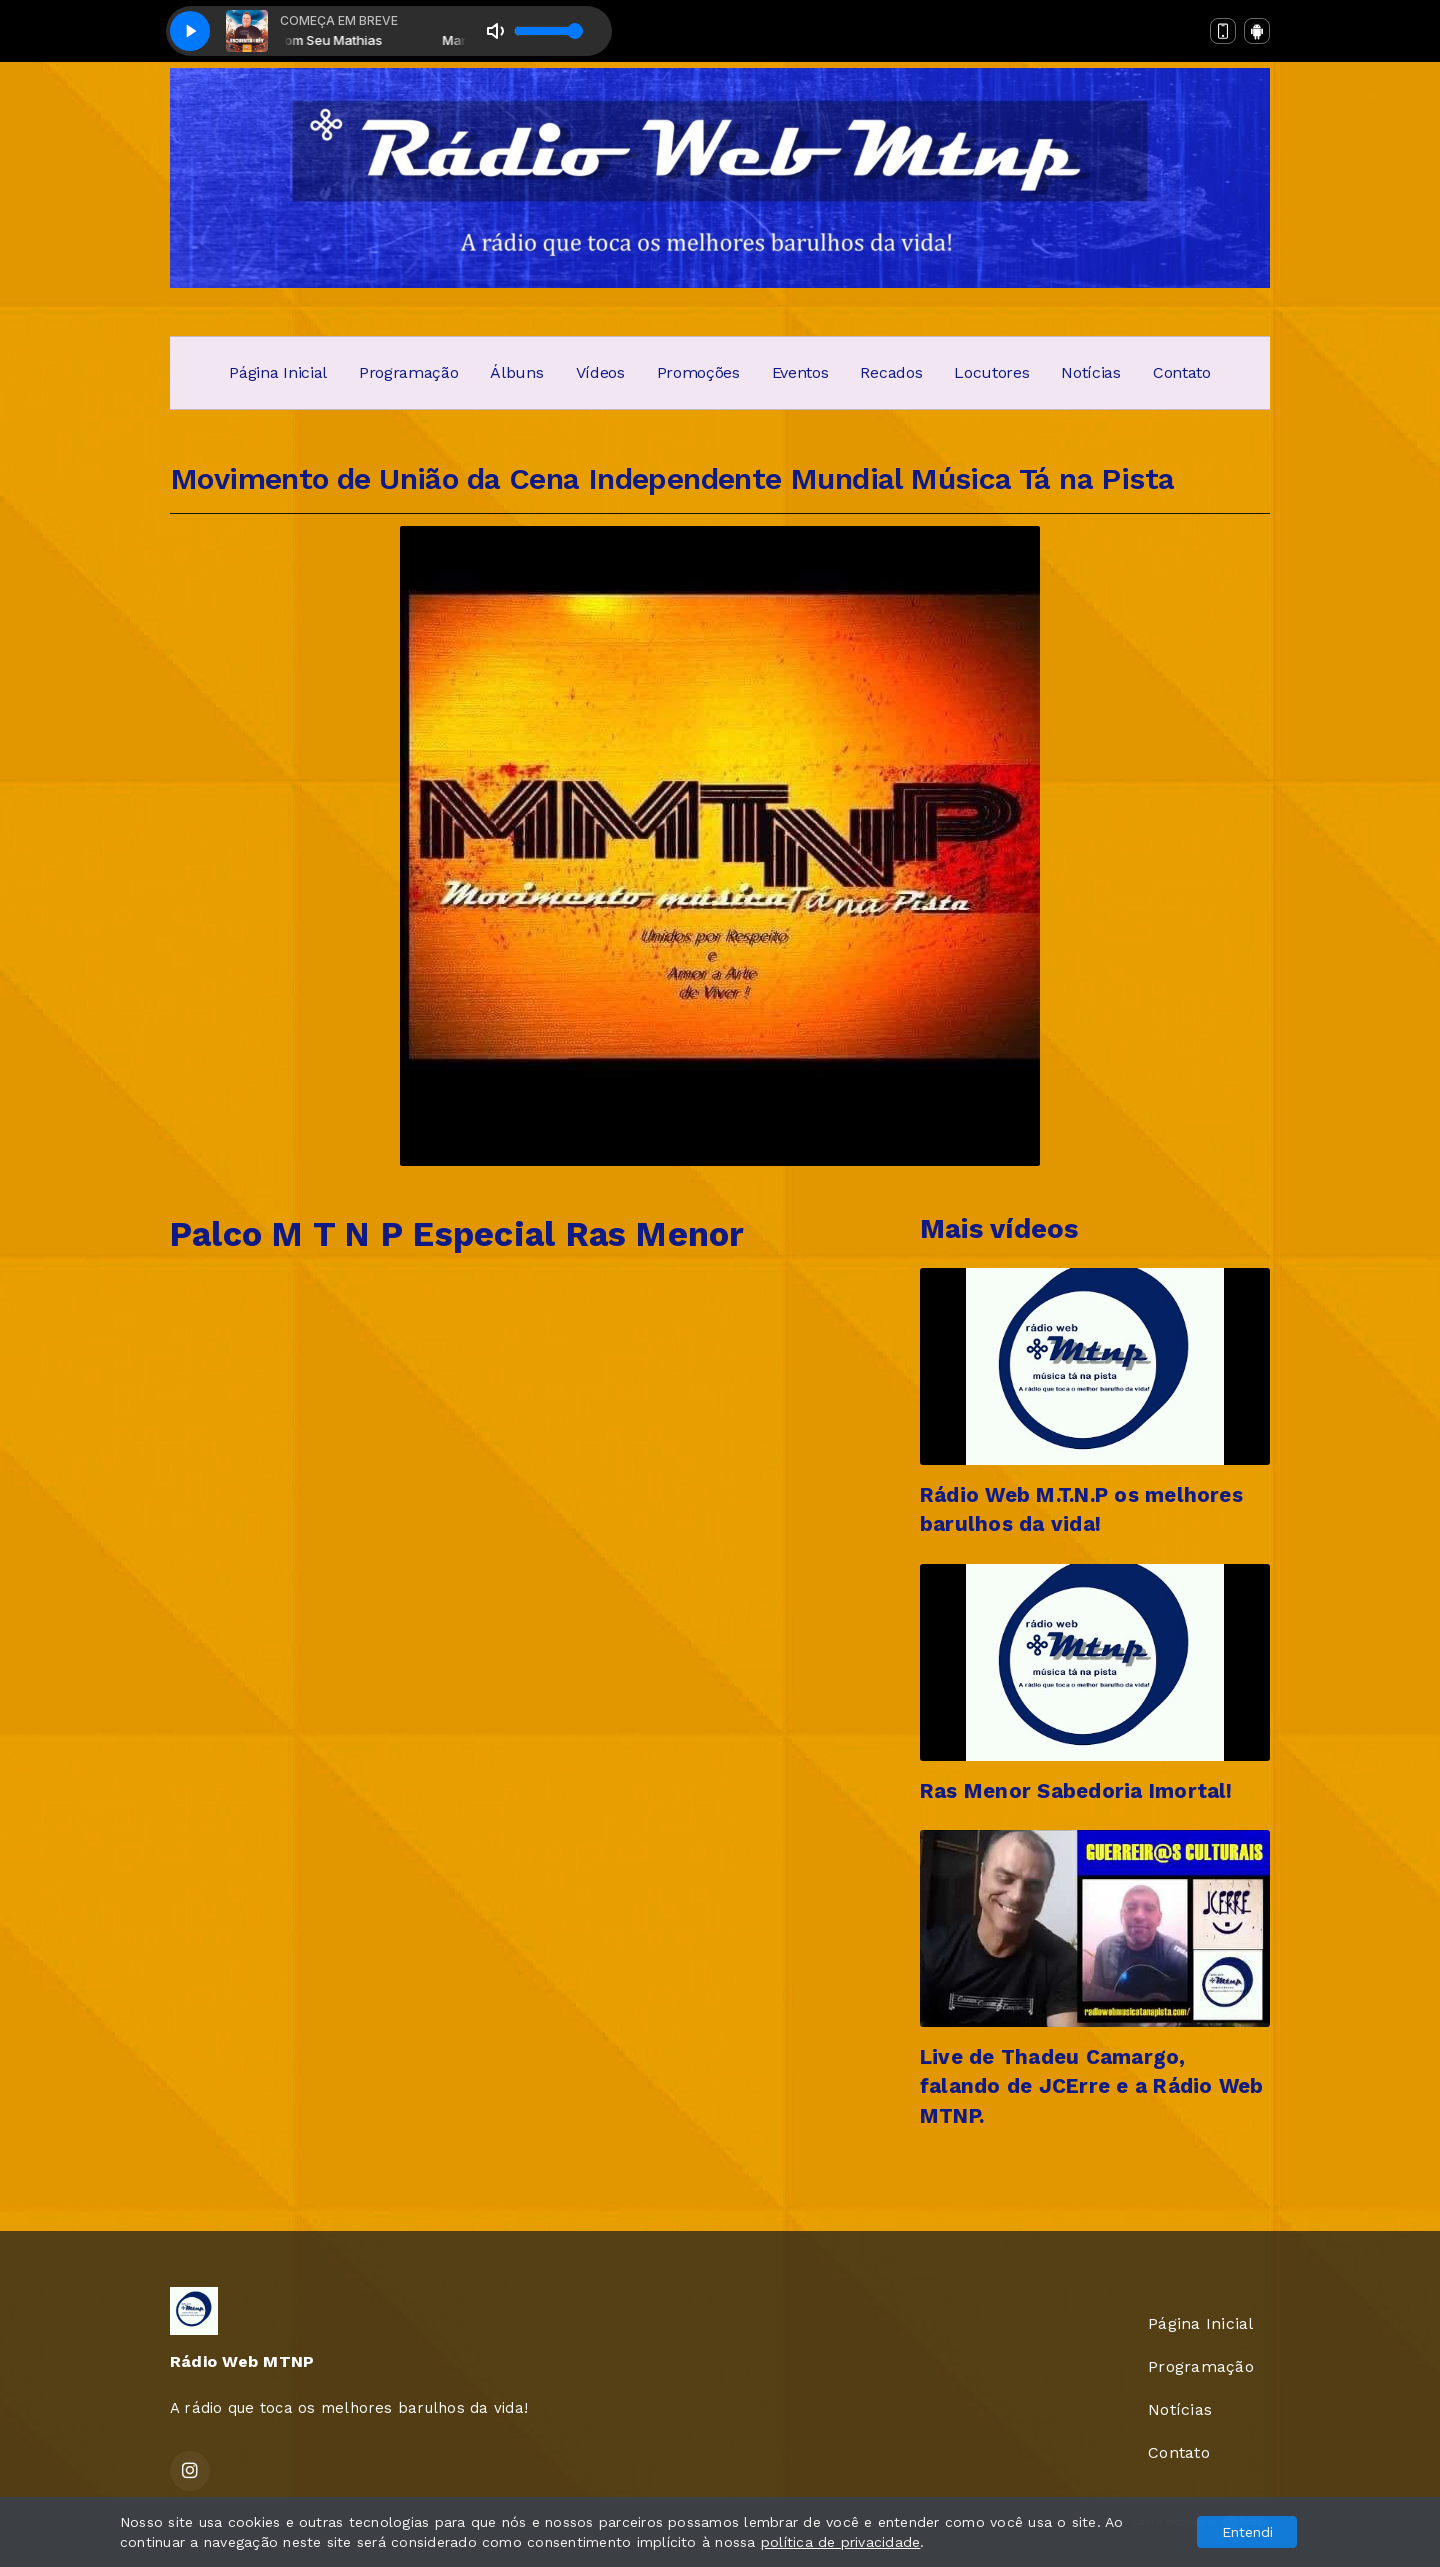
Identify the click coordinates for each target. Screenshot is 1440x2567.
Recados (891, 372)
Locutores (991, 372)
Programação (408, 372)
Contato (1182, 372)
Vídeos (600, 372)
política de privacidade (841, 2542)
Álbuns (516, 372)
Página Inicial (278, 372)
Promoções (698, 372)
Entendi (1247, 2532)
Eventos (800, 372)
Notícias (1090, 372)
